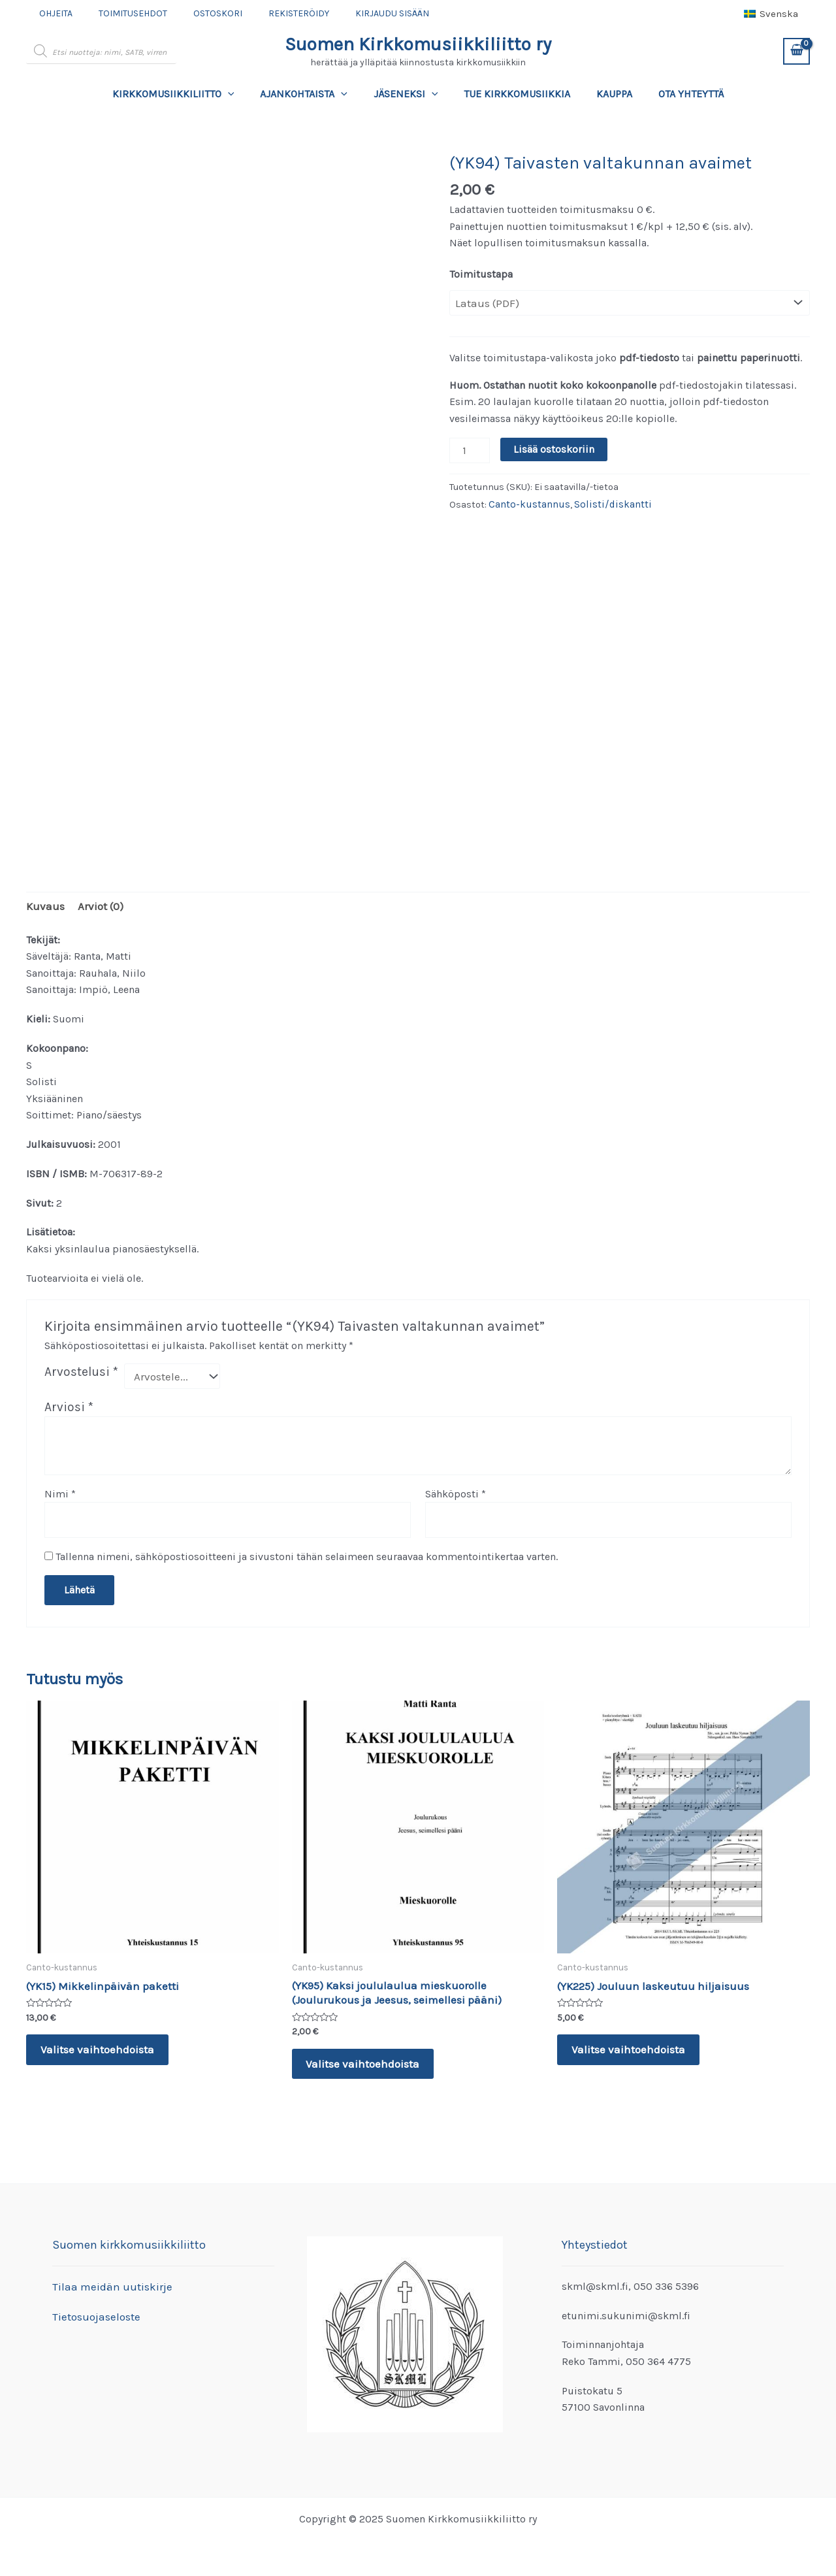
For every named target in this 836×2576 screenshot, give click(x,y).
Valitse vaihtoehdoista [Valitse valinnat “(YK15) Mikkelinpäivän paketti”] (98, 2045)
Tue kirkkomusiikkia (514, 94)
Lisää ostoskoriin (551, 448)
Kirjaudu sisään (357, 13)
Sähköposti (455, 1490)
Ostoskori (198, 13)
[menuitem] (771, 14)
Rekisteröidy (271, 13)
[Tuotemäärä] (468, 448)
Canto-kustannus (527, 501)
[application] (241, 94)
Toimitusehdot (121, 13)
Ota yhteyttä (678, 94)
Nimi (60, 1490)
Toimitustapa (481, 274)
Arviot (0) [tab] (96, 905)
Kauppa (606, 94)
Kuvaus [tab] (43, 905)
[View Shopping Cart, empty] (796, 51)
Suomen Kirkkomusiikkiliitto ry (418, 44)
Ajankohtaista (311, 94)
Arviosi (68, 1404)
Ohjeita (52, 13)
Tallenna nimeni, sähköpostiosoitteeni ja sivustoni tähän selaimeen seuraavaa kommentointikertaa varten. (307, 1551)
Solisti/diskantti (604, 501)
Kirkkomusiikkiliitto (186, 94)
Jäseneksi (408, 94)
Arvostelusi (81, 1370)
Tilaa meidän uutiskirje (107, 2286)
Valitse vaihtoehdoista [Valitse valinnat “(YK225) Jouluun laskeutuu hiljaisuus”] (629, 2045)
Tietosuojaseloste (94, 2315)
